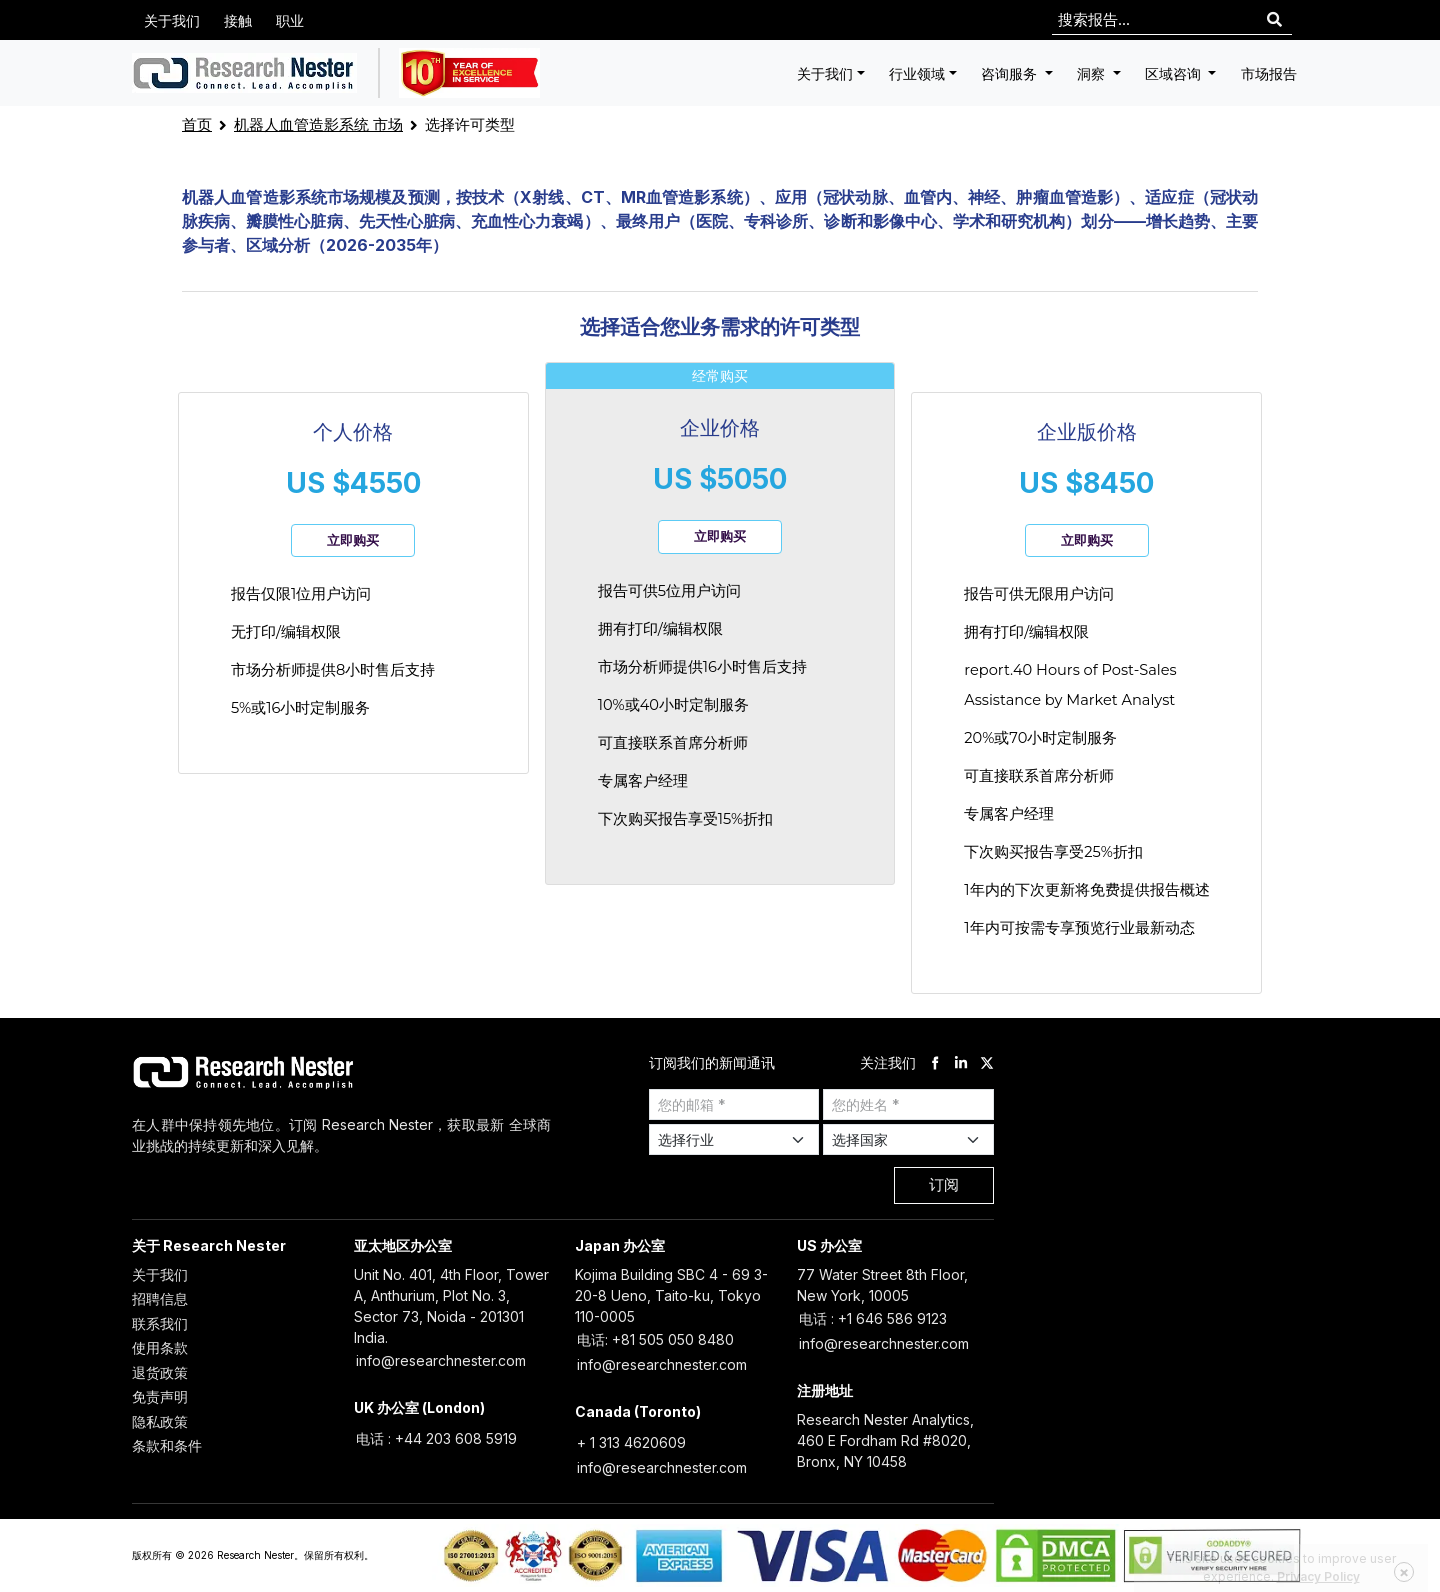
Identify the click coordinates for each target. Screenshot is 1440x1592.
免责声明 (160, 1396)
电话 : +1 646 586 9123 (873, 1318)
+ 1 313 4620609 (631, 1442)
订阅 (944, 1184)
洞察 (1093, 73)
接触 (238, 20)
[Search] (1274, 20)
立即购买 (353, 540)
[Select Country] (908, 1139)
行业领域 (917, 73)
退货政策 (160, 1372)
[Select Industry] (734, 1139)
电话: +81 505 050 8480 (655, 1339)
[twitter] (987, 1062)
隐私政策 (160, 1421)
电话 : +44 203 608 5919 (436, 1438)
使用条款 (160, 1347)
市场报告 (1269, 73)
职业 (290, 20)
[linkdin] (961, 1062)
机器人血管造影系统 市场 (318, 124)
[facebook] (935, 1062)
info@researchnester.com (441, 1360)
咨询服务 (1011, 73)
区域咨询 (1175, 73)
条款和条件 (167, 1445)
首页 (197, 124)
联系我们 (160, 1323)
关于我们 (172, 20)
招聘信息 (160, 1298)
